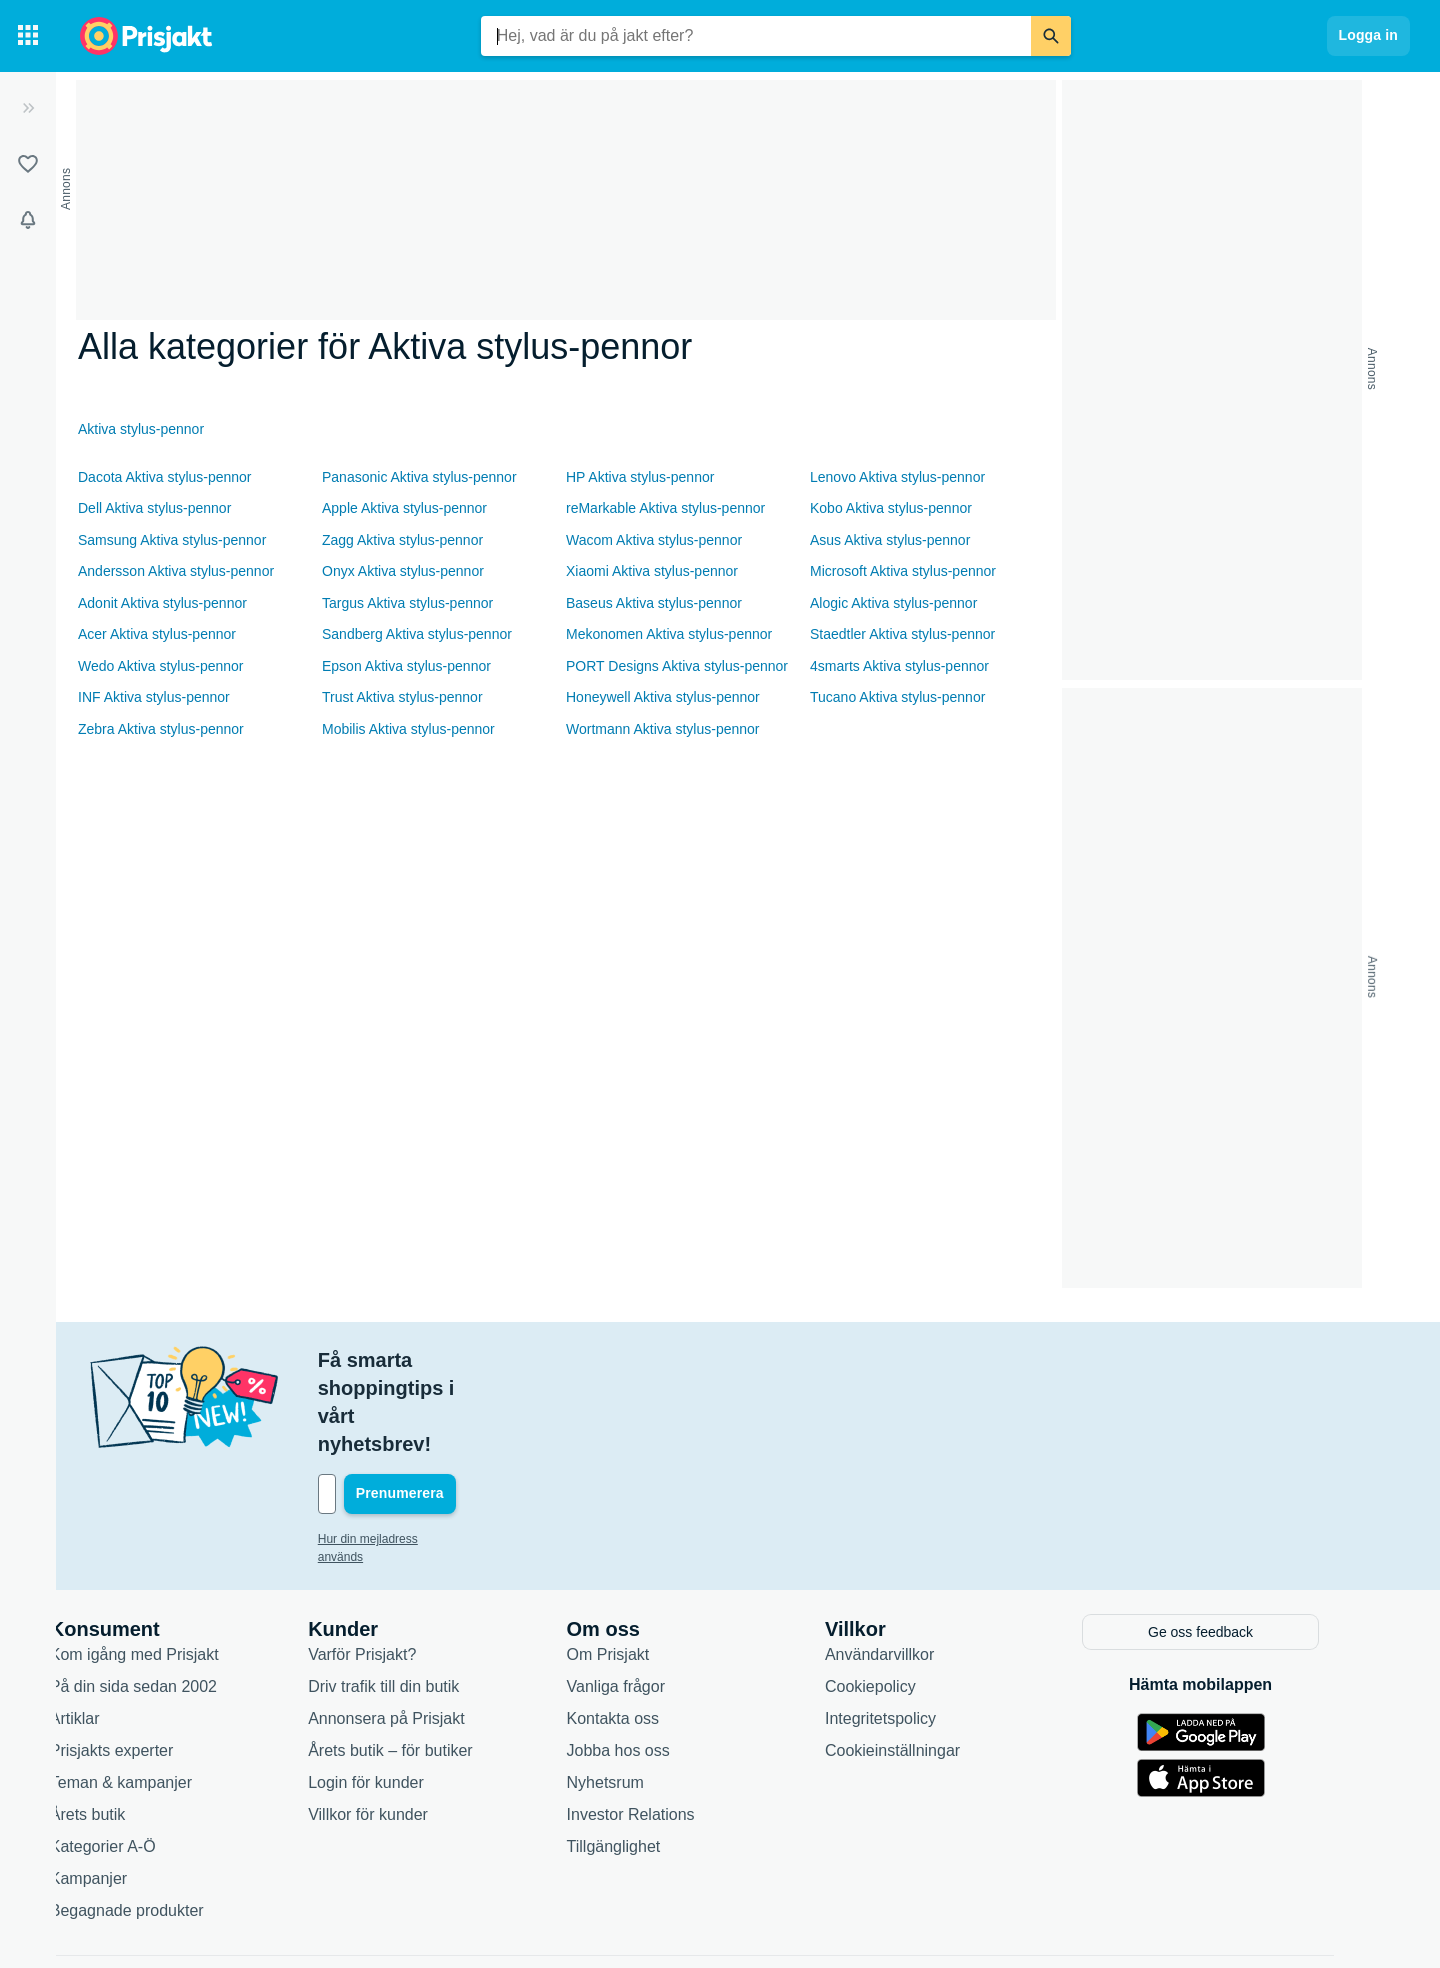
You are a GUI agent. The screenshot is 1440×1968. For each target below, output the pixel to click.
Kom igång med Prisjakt (170, 1567)
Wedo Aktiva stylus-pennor (161, 666)
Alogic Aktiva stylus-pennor (893, 603)
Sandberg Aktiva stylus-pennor (417, 634)
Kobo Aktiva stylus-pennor (891, 508)
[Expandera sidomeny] (28, 108)
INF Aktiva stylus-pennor (154, 697)
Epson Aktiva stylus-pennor (406, 666)
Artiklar (111, 1631)
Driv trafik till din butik (419, 1599)
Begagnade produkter (163, 1823)
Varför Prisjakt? (398, 1567)
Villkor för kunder (404, 1727)
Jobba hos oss (654, 1663)
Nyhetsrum (641, 1695)
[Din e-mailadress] (484, 1410)
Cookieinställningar (928, 1663)
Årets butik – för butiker (426, 1663)
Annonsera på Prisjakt (422, 1631)
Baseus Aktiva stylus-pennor (654, 603)
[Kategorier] (28, 36)
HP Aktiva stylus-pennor (640, 477)
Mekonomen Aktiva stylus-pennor (669, 634)
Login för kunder (402, 1695)
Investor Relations (667, 1727)
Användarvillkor (915, 1567)
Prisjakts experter (148, 1663)
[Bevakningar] (28, 220)
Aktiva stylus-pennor (141, 429)
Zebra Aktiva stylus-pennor (161, 729)
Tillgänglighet (650, 1759)
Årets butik (124, 1727)
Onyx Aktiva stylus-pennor (403, 571)
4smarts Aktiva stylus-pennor (899, 666)
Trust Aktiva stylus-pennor (402, 697)
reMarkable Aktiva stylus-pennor (665, 508)
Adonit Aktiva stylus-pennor (162, 603)
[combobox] (756, 36)
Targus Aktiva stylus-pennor (407, 603)
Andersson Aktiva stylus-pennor (176, 571)
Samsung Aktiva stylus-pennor (172, 540)
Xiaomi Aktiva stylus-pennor (652, 571)
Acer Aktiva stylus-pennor (157, 634)
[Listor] (28, 164)
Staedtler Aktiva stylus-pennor (902, 634)
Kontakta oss (649, 1631)
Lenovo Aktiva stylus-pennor (897, 477)
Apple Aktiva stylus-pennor (404, 508)
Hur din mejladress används (428, 1455)
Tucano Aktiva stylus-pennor (897, 697)
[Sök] (1051, 36)
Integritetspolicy (916, 1631)
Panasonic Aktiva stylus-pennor (419, 477)
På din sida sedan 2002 (169, 1599)
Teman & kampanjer (157, 1695)
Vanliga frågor (652, 1599)
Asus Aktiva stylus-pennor (890, 540)
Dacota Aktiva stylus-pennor (165, 477)
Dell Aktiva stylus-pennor (154, 508)
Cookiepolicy (906, 1599)
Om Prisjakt (644, 1567)
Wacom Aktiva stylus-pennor (654, 540)
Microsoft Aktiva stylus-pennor (903, 571)
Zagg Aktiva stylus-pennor (402, 540)
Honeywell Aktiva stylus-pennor (663, 697)
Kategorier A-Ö (139, 1759)
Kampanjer (124, 1791)
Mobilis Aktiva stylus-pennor (408, 729)
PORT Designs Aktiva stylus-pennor (677, 666)
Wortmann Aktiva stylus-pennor (663, 729)
